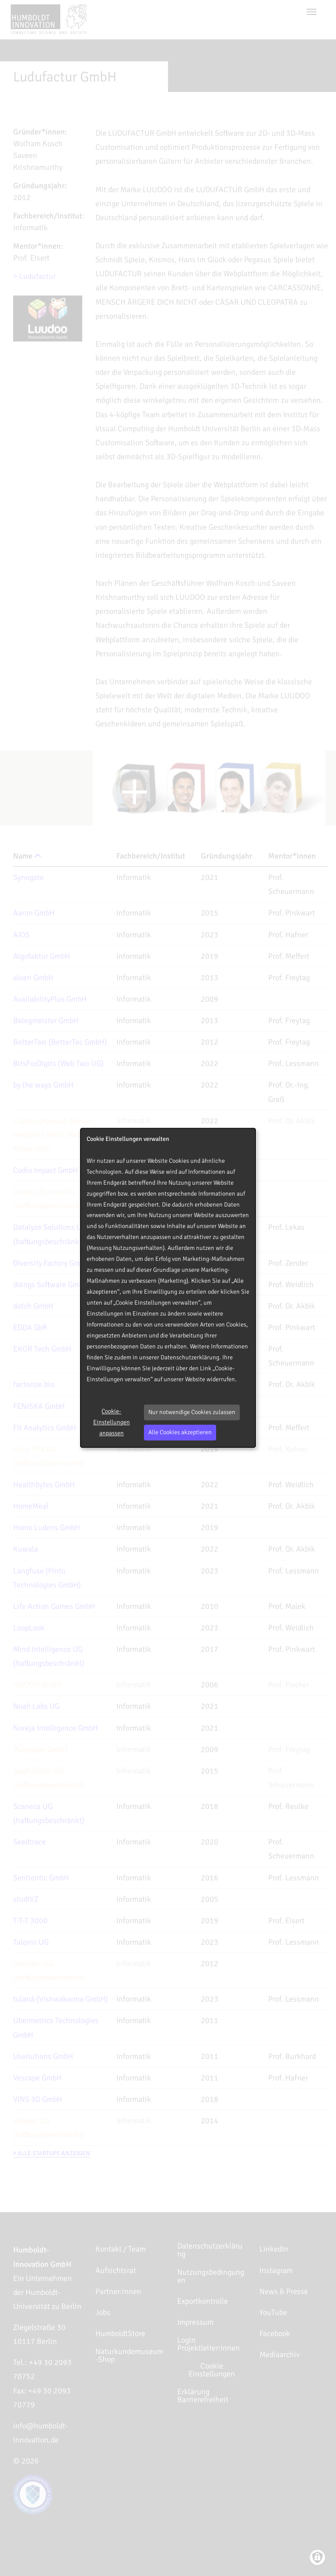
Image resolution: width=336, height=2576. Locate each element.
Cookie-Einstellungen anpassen (111, 1422)
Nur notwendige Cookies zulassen (191, 1412)
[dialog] (168, 1287)
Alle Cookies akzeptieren (180, 1432)
